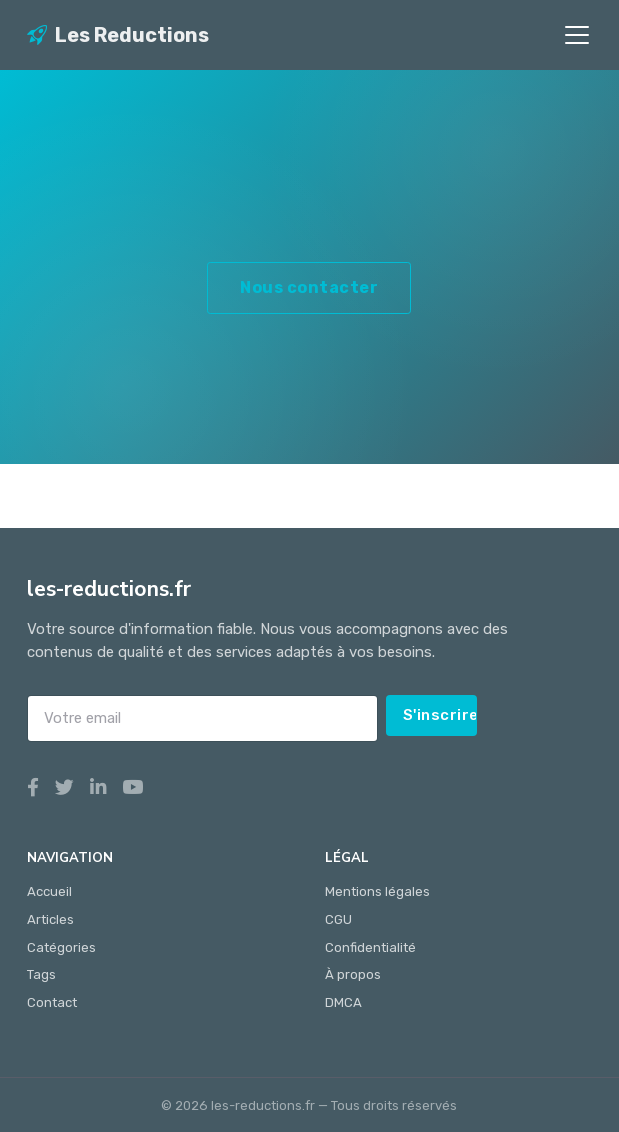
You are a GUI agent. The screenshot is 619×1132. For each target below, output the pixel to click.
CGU (338, 919)
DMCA (343, 1002)
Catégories (61, 947)
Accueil (49, 891)
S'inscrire (440, 715)
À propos (353, 974)
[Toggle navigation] (577, 35)
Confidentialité (370, 947)
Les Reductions (118, 35)
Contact (52, 1002)
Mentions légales (377, 891)
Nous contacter (309, 287)
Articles (50, 919)
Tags (41, 974)
